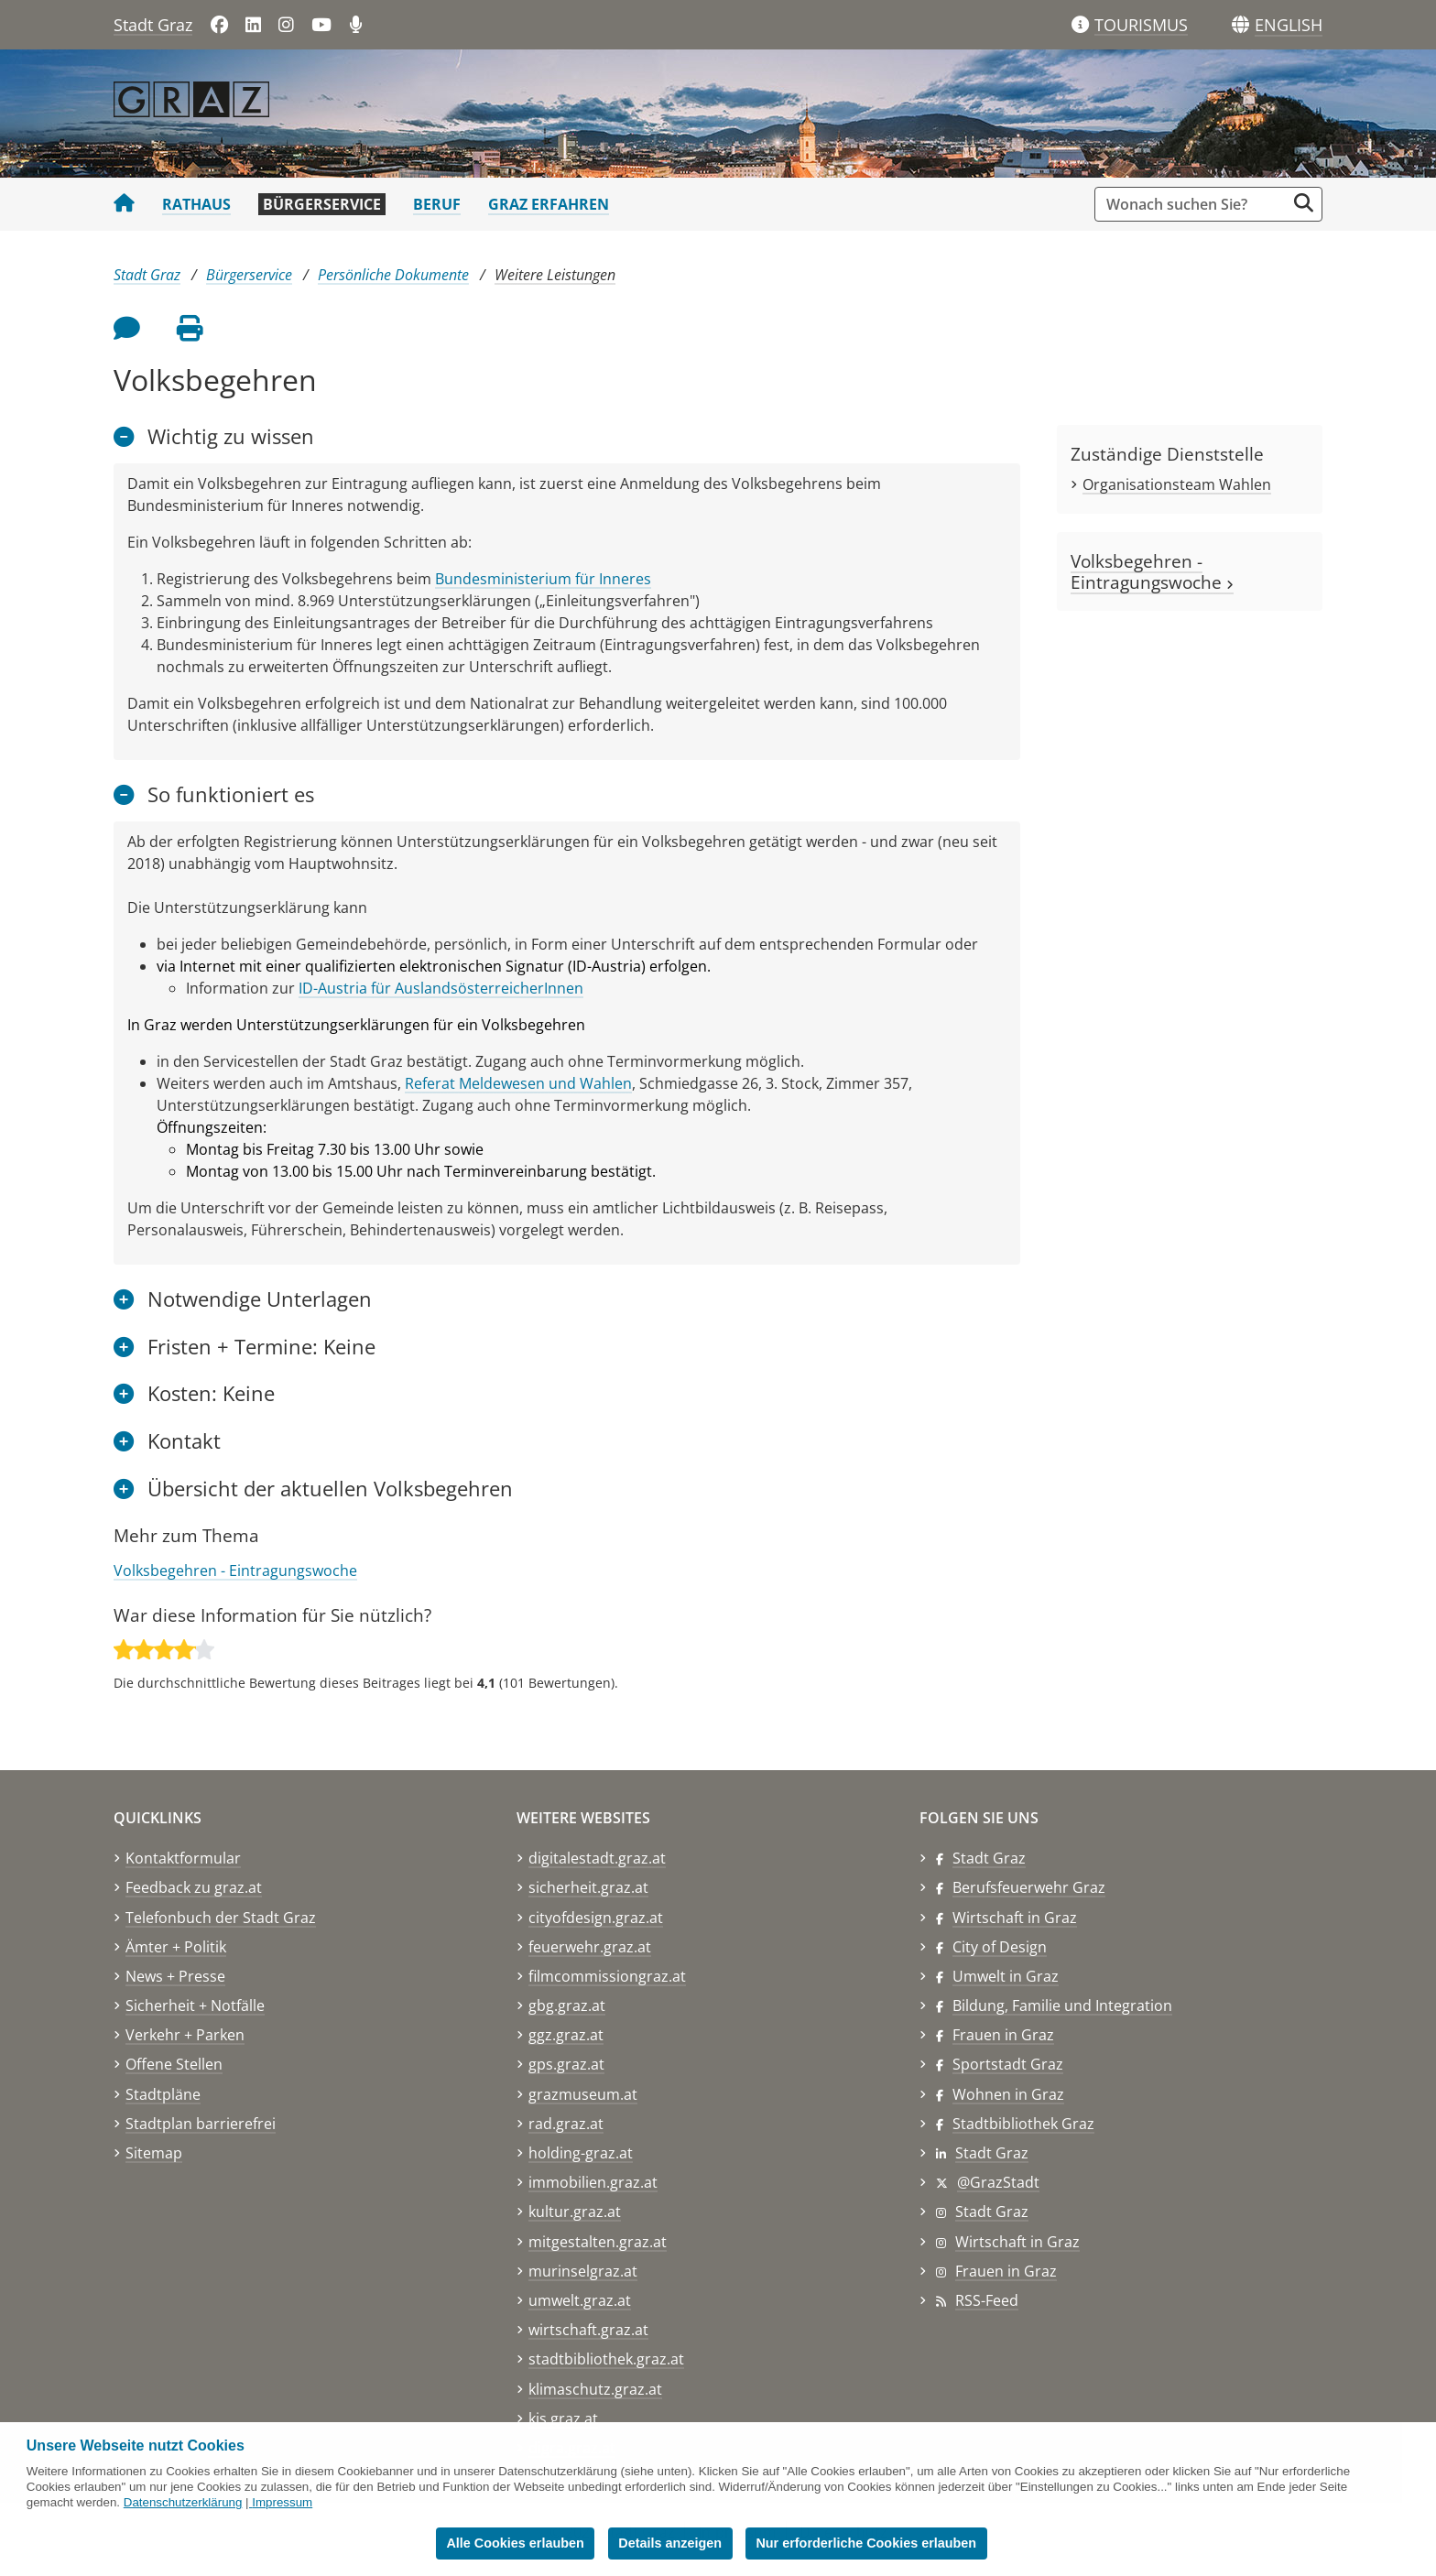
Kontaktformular (183, 1858)
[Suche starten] (1303, 202)
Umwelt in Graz (1005, 1976)
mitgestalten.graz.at (597, 2242)
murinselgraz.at (582, 2271)
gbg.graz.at (566, 2005)
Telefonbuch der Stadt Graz (220, 1918)
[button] (1288, 26)
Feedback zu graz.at (193, 1887)
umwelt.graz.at (579, 2300)
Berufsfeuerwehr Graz (1028, 1887)
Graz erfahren (548, 204)
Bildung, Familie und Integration (1062, 2005)
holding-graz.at (580, 2153)
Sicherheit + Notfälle (195, 2005)
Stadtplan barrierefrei (200, 2124)
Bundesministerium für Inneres (543, 579)
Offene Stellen (174, 2064)
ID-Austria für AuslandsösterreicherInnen (441, 988)
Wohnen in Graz (1008, 2094)
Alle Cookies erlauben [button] (514, 2543)
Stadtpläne (163, 2094)
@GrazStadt (998, 2182)
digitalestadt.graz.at (597, 1858)
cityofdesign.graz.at (595, 1918)
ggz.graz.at (566, 2035)
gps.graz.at (566, 2064)
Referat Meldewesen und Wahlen (518, 1083)
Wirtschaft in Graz (1014, 1918)
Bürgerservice (322, 204)
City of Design (999, 1947)
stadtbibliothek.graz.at (606, 2359)
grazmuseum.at (582, 2094)
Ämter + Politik (175, 1947)
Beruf (437, 204)
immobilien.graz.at (593, 2182)
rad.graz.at (566, 2124)
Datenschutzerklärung (183, 2502)
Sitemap (153, 2153)
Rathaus (196, 204)
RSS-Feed (986, 2300)
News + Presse (175, 1976)
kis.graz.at (563, 2418)
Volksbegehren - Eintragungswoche (235, 1570)
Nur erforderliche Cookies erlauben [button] (866, 2543)
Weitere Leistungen (555, 275)
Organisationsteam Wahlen (1176, 484)
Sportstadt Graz (1007, 2064)
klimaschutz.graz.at (595, 2389)
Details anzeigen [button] (670, 2543)
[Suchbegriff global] (1194, 204)
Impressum (282, 2502)
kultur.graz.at (574, 2211)
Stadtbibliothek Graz (1023, 2124)
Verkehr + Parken (185, 2035)
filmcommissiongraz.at (607, 1976)
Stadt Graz (153, 25)
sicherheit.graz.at (588, 1887)
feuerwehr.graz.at (589, 1947)
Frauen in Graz (1003, 2035)
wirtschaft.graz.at (588, 2330)
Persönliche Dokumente (393, 275)
